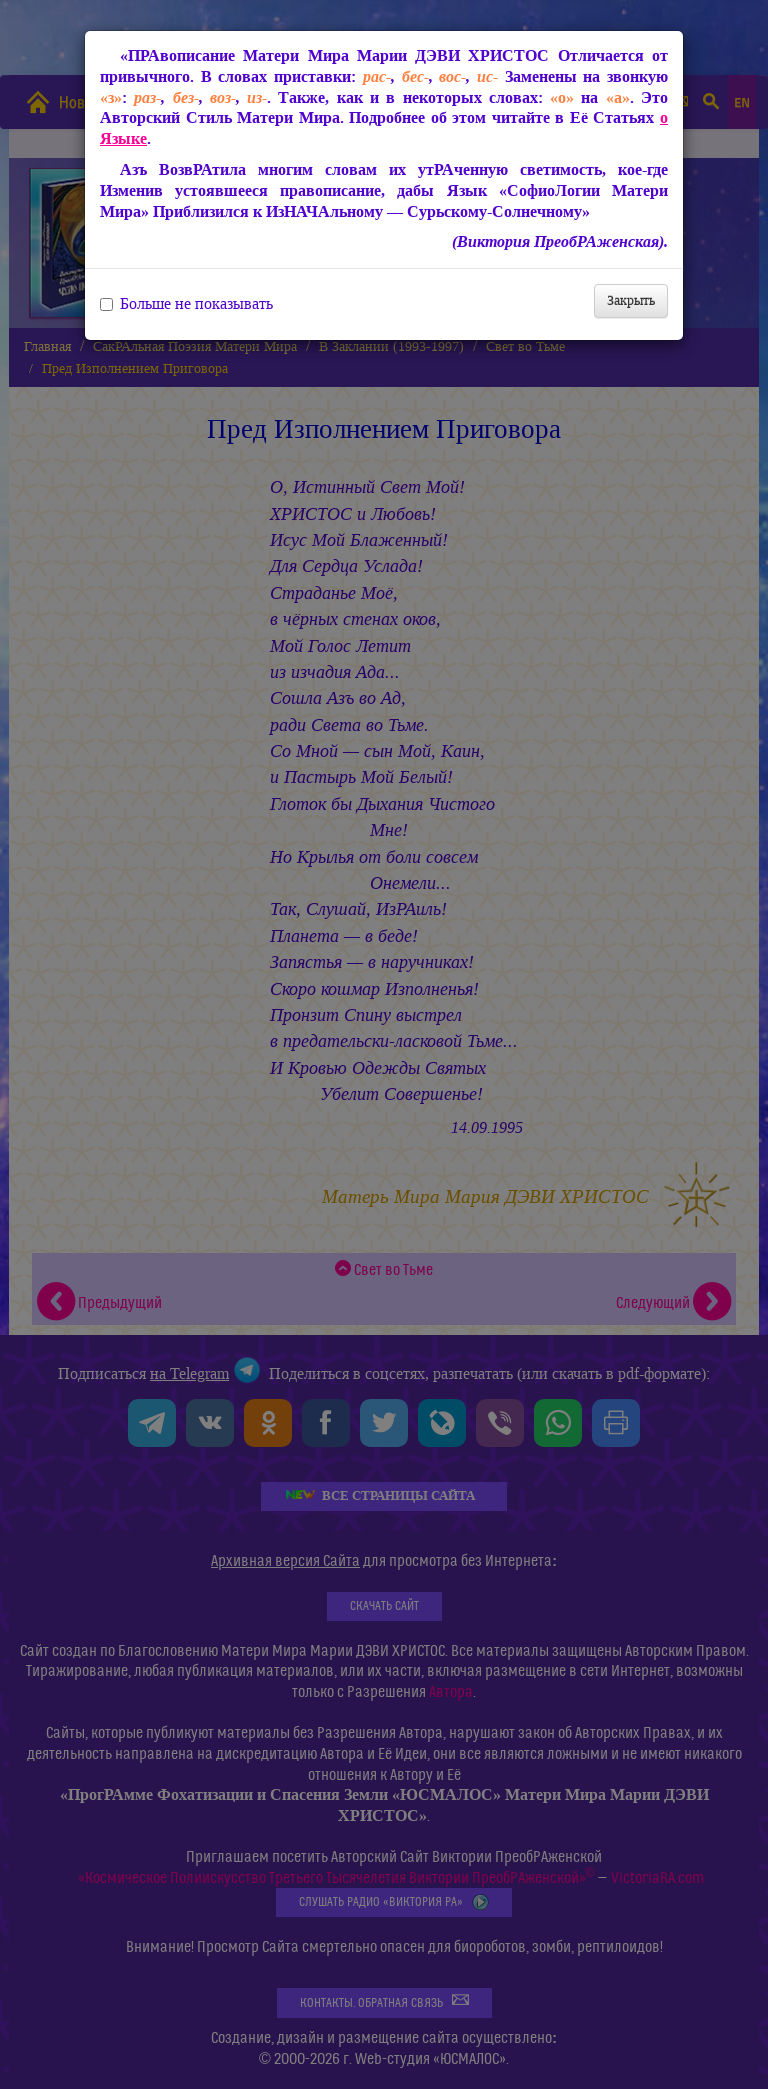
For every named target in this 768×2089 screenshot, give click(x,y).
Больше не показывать (186, 304)
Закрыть (631, 300)
